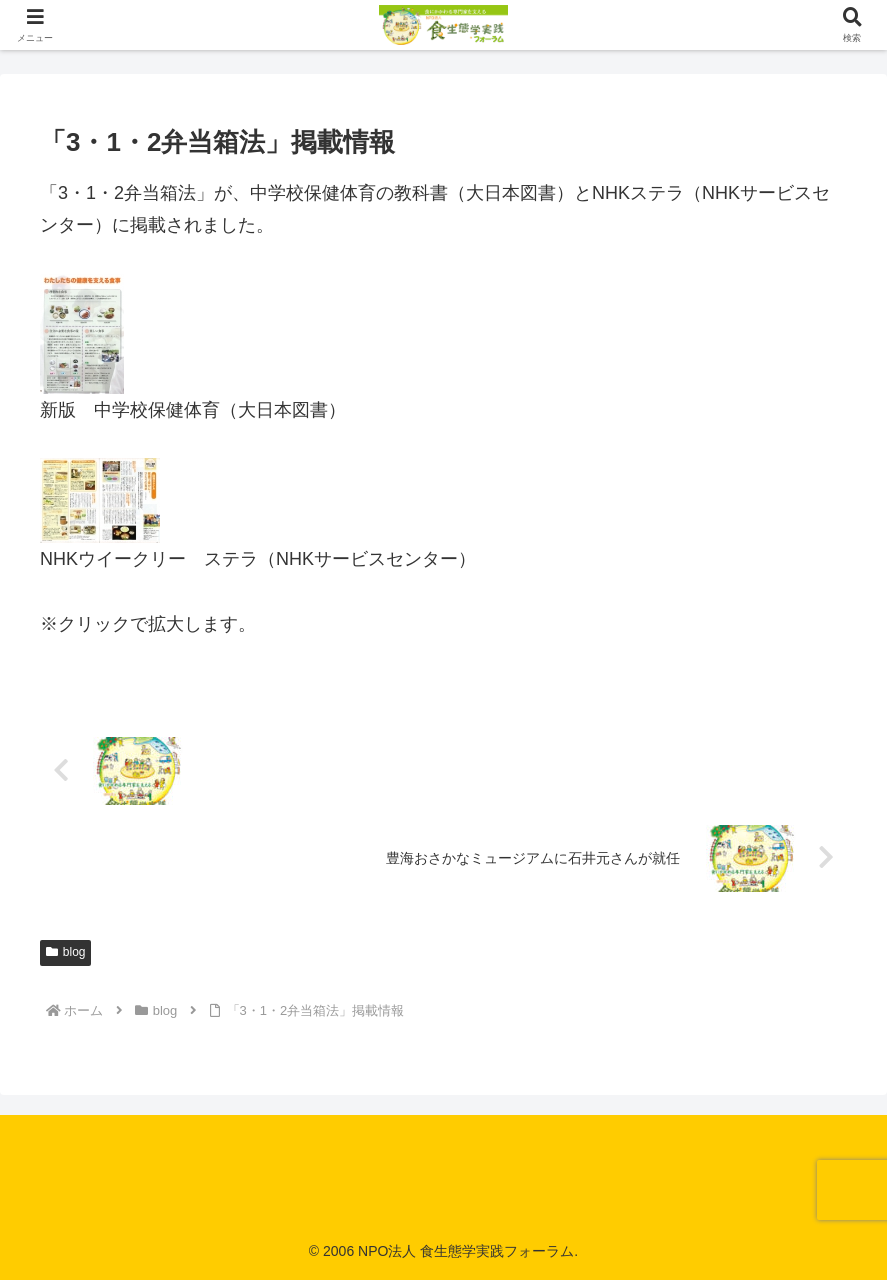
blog (65, 952)
